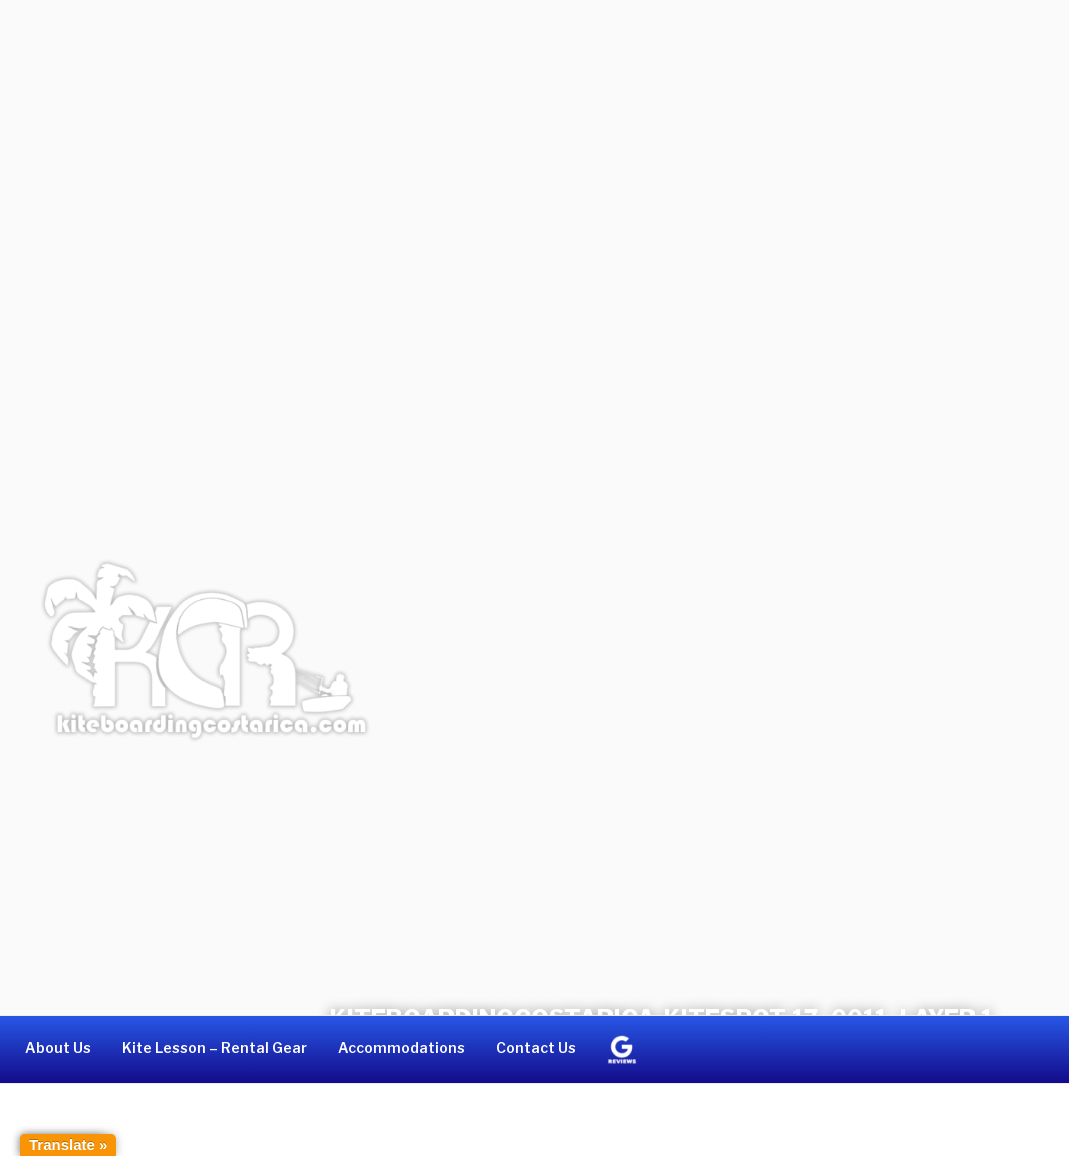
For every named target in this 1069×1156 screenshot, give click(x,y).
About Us (58, 1047)
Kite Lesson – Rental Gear (214, 1047)
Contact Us (536, 1047)
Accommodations (401, 1047)
